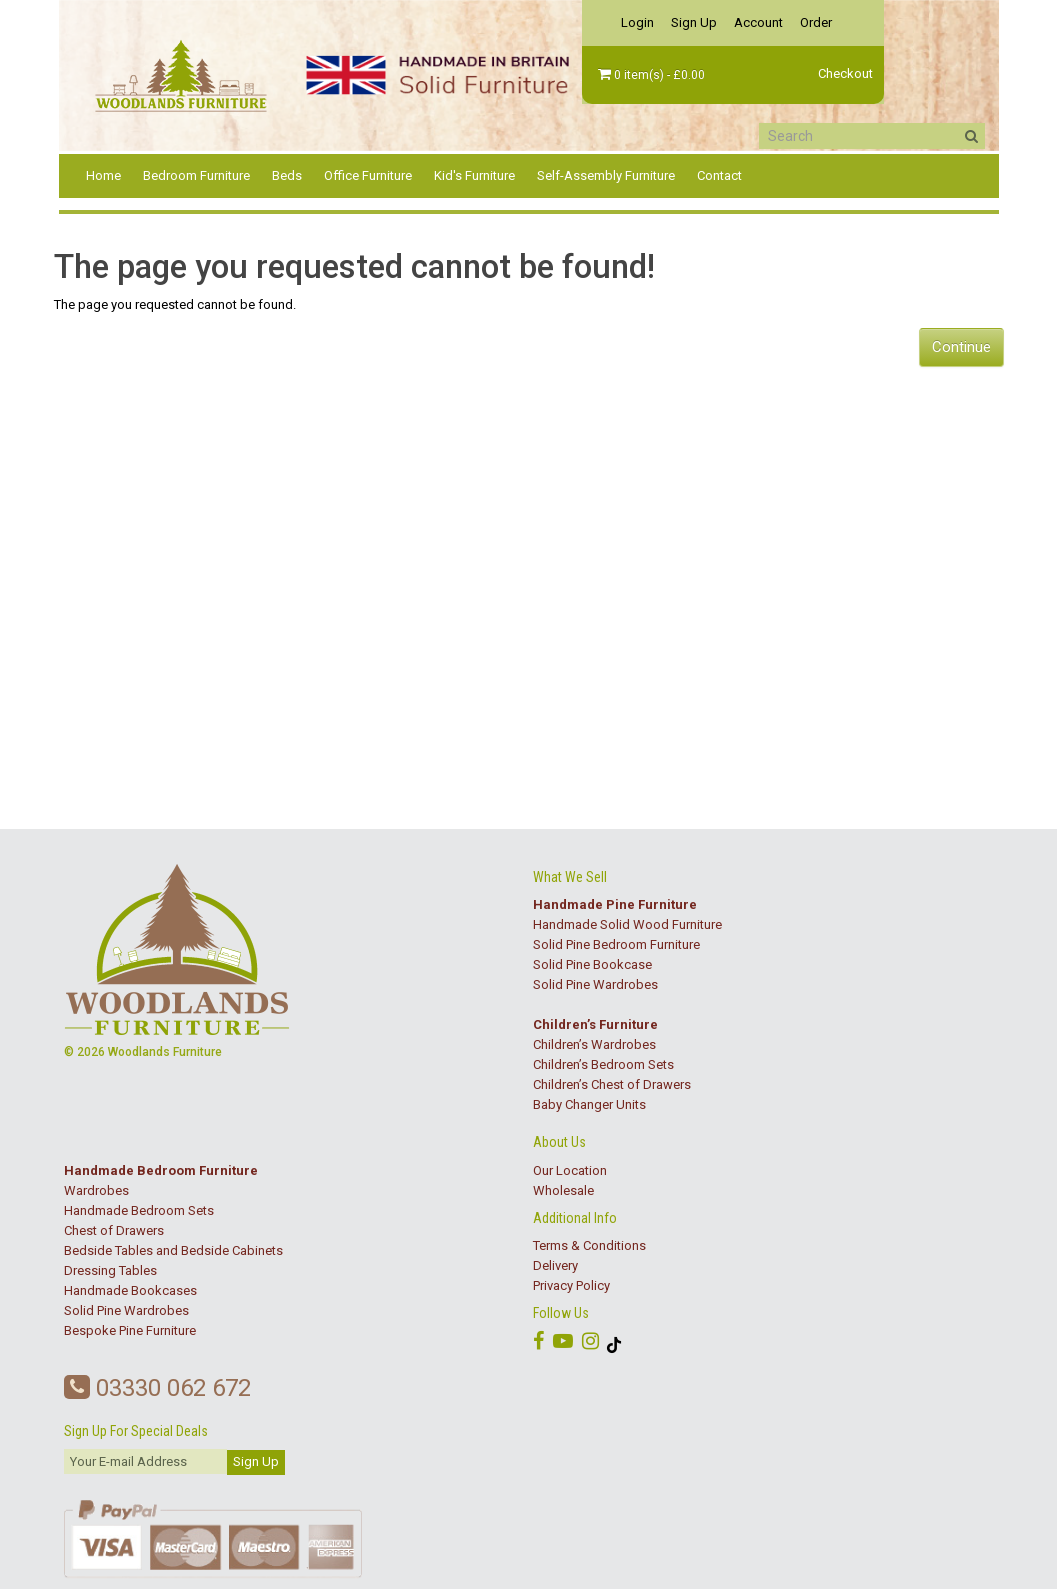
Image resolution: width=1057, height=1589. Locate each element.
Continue (961, 347)
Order (816, 22)
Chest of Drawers (114, 1230)
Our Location (570, 1170)
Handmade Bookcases (130, 1290)
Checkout (845, 73)
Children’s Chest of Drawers (612, 1084)
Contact (719, 175)
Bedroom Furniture (196, 175)
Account (758, 22)
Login (637, 22)
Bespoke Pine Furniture (130, 1330)
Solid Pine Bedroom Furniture (616, 944)
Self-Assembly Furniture (606, 175)
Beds (287, 175)
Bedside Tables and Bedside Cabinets (173, 1250)
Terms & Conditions (589, 1245)
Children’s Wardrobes (594, 1044)
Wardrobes (96, 1190)
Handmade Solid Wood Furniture (627, 924)
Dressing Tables (110, 1270)
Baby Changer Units (589, 1104)
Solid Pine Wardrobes (595, 984)
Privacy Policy (571, 1285)
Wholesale (563, 1190)
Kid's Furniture (474, 175)
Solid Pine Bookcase (592, 964)
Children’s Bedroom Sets (603, 1064)
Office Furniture (368, 175)
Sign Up (694, 22)
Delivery (555, 1265)
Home (103, 175)
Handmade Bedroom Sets (139, 1210)
